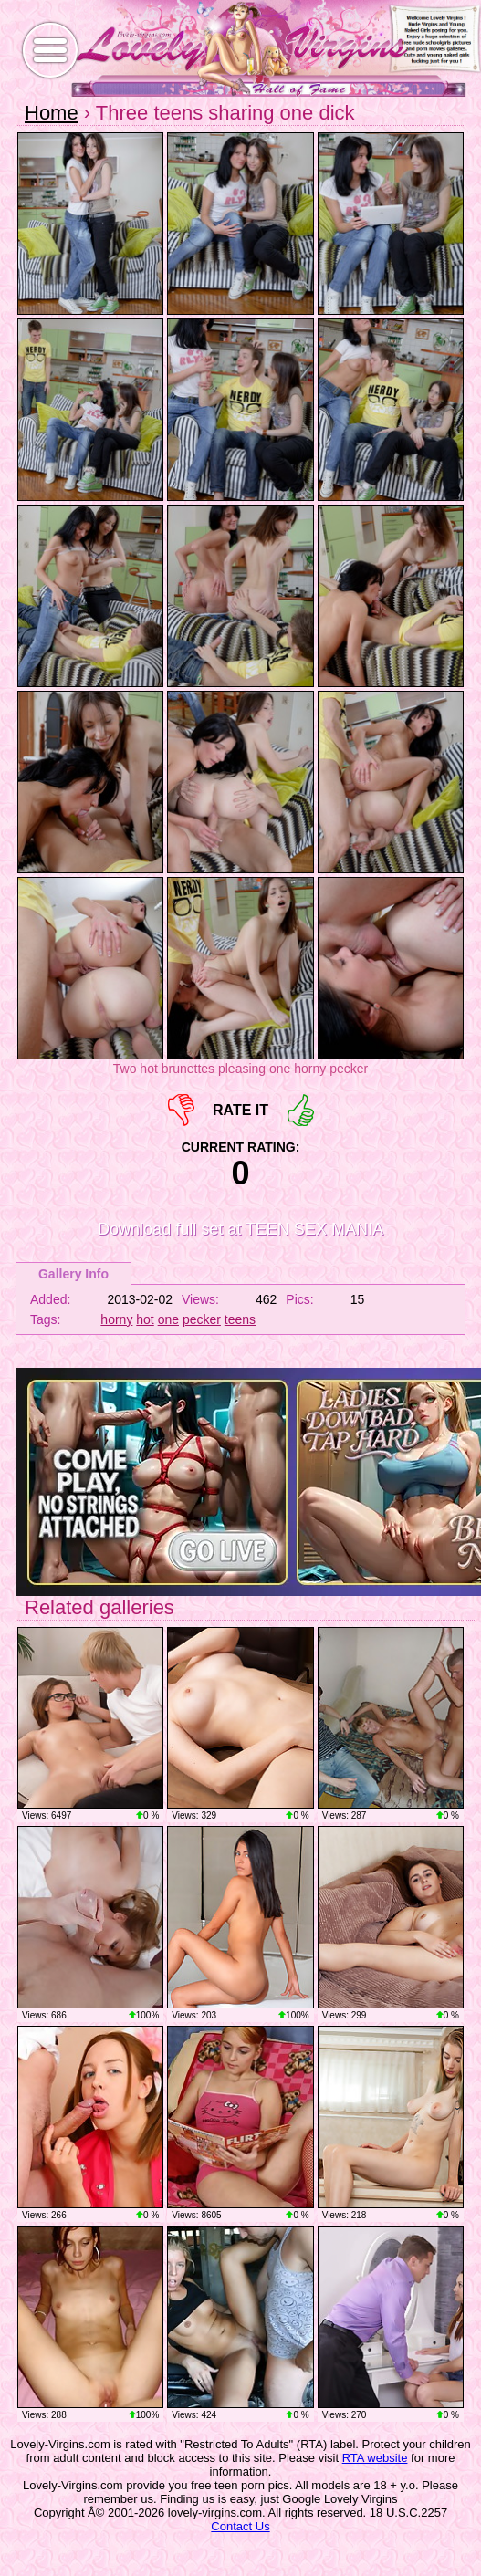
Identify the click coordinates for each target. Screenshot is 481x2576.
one (168, 1319)
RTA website (375, 2458)
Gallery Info (73, 1274)
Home (51, 112)
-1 (181, 1110)
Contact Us (240, 2526)
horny (116, 1319)
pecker (202, 1319)
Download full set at (240, 1229)
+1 (301, 1110)
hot (144, 1319)
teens (240, 1319)
